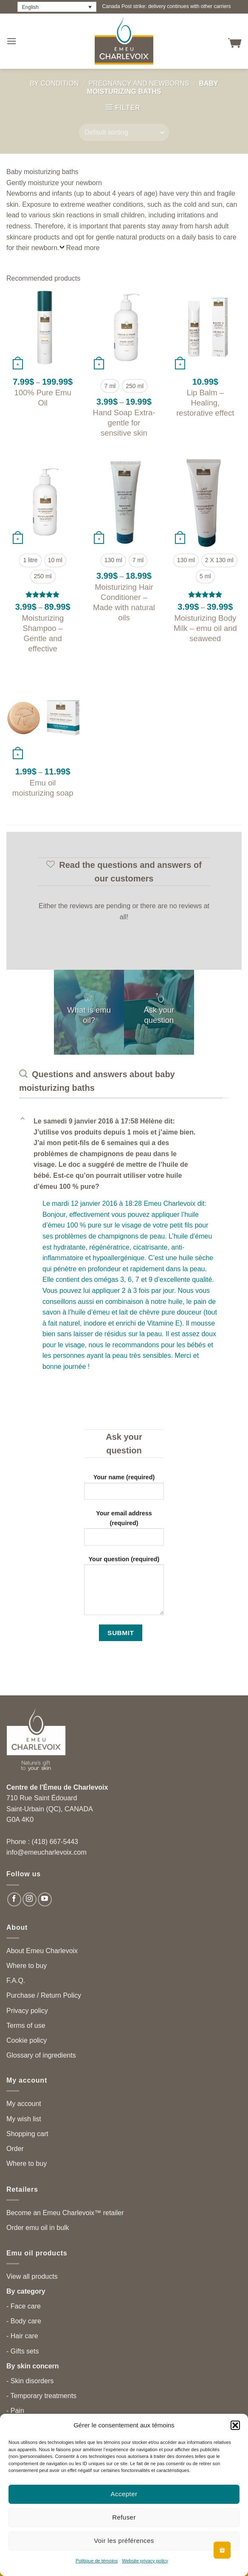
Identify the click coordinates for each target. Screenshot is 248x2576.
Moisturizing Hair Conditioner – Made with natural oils (124, 602)
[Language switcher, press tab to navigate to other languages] (56, 7)
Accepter (124, 2493)
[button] (235, 2425)
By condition (54, 83)
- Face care (23, 2306)
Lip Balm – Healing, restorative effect (205, 402)
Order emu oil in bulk (37, 2227)
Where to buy (26, 1965)
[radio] (110, 386)
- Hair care (22, 2336)
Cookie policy (26, 2040)
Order (15, 2148)
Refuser (124, 2517)
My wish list (23, 2119)
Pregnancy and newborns (138, 83)
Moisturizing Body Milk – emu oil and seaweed (205, 628)
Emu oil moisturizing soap (42, 787)
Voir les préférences (124, 2540)
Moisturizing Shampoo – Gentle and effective (43, 633)
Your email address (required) (124, 1531)
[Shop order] (124, 132)
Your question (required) (124, 1589)
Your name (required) (124, 1490)
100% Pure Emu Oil (42, 397)
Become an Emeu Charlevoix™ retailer (65, 2212)
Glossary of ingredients (41, 2055)
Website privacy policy (145, 2560)
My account (23, 2103)
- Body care (23, 2321)
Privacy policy (27, 2010)
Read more (83, 247)
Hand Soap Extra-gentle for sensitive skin (124, 422)
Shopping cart (27, 2133)
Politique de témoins (97, 2560)
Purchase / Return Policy (43, 1995)
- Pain (15, 2410)
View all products (32, 2276)
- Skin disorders (30, 2381)
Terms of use (25, 2025)
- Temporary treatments (41, 2395)
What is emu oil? (89, 1015)
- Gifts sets (22, 2351)
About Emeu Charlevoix (42, 1950)
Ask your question (159, 1015)
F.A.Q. (15, 1980)
